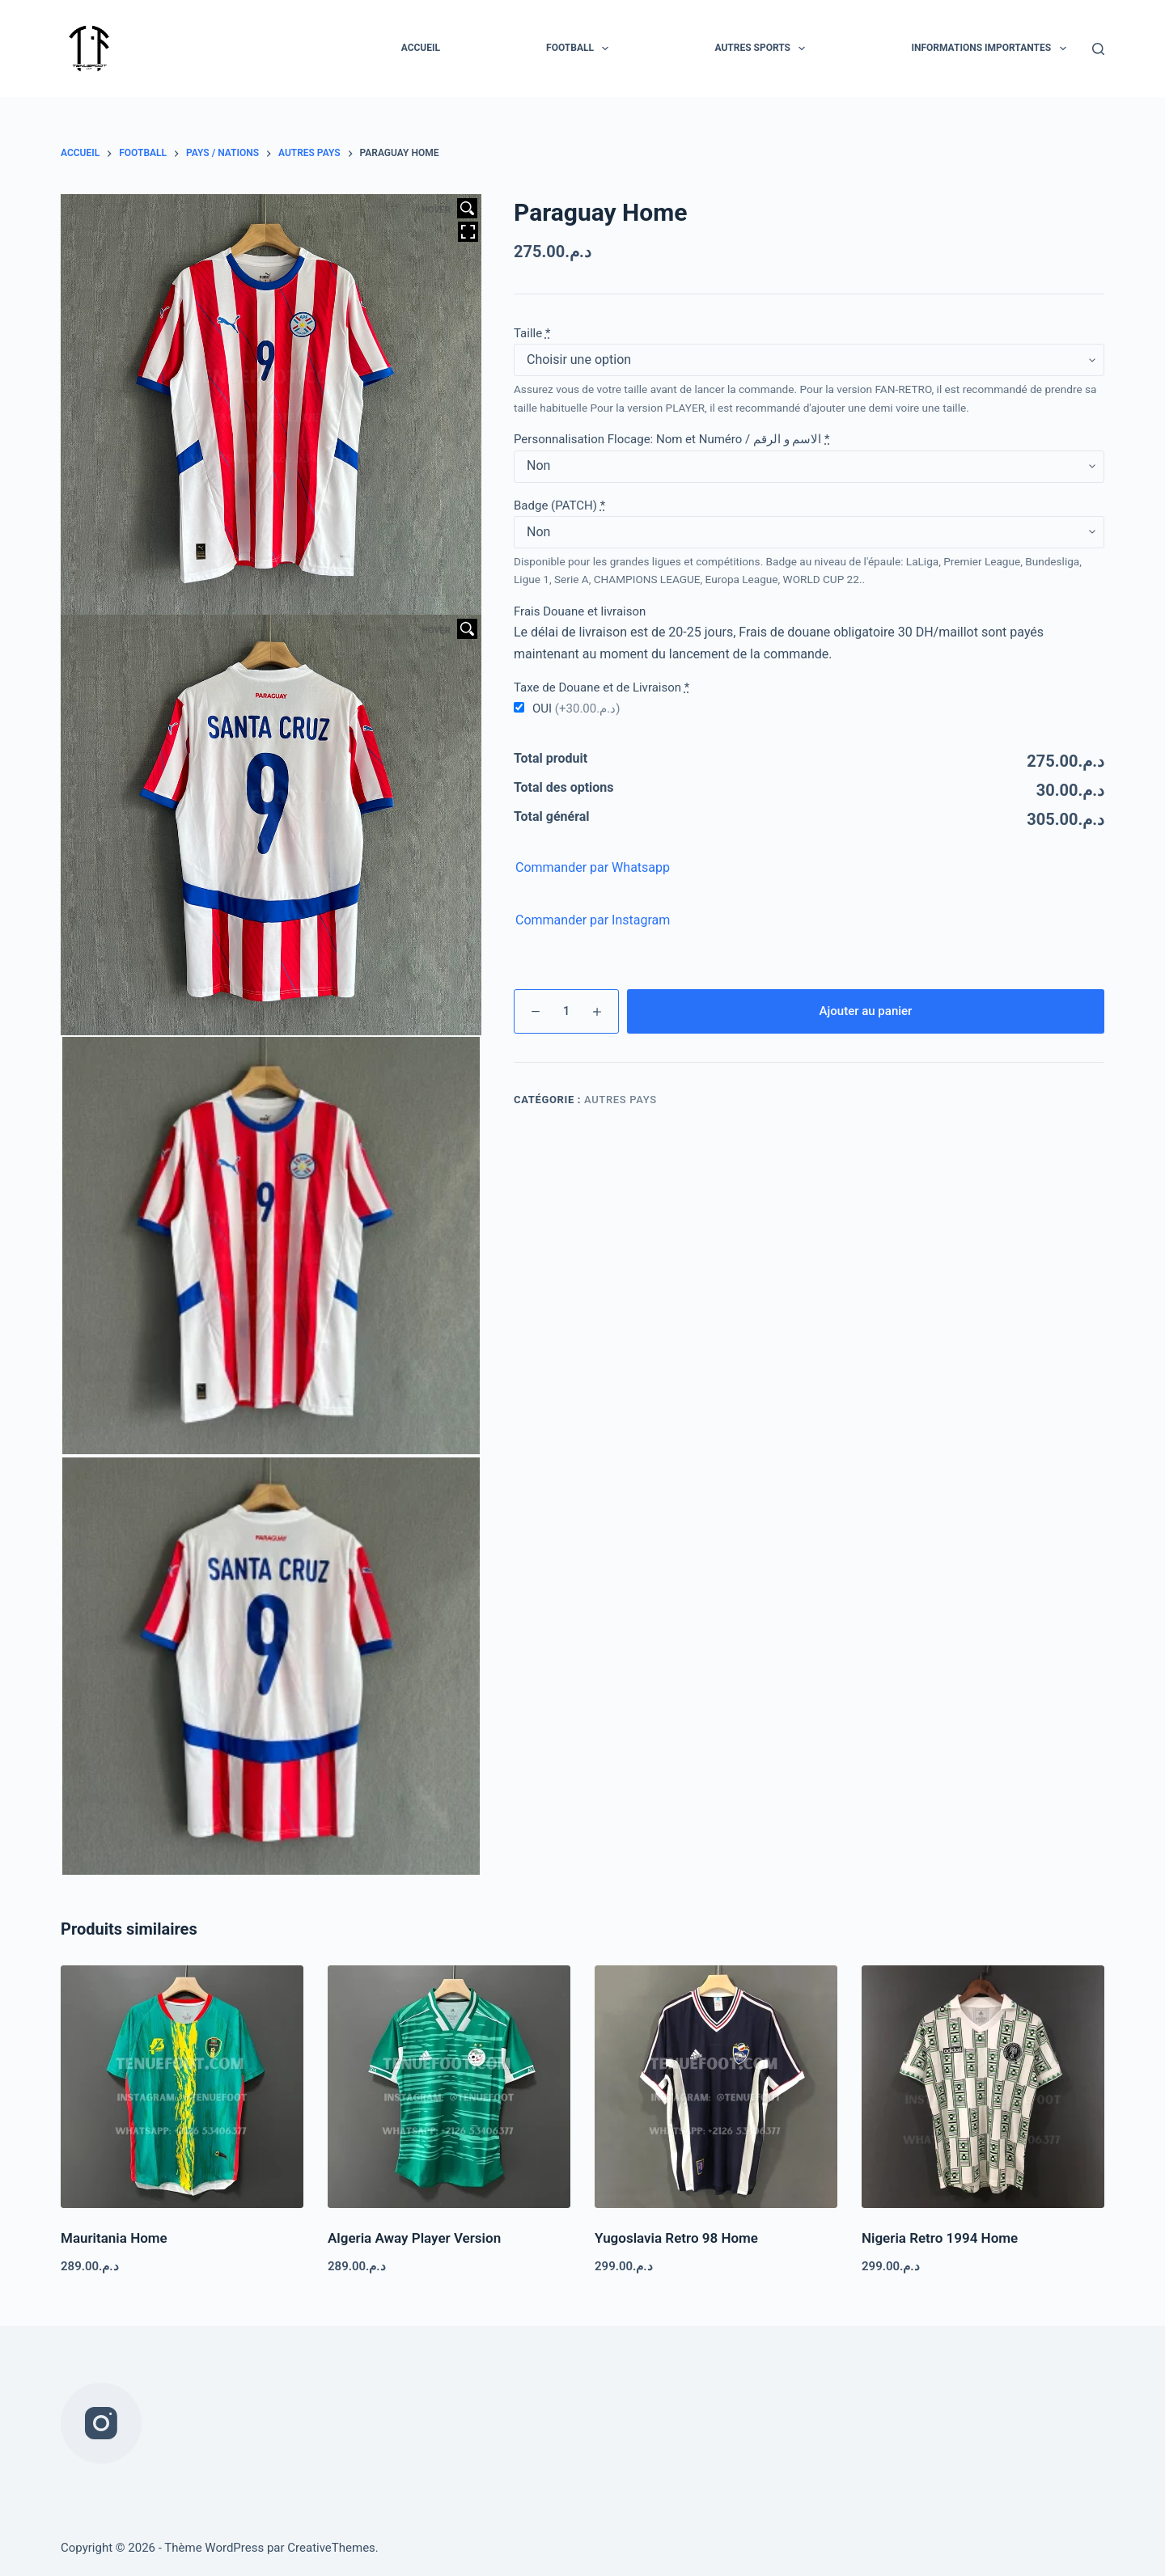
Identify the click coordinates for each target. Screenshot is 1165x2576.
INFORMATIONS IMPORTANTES (991, 48)
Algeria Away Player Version (414, 2238)
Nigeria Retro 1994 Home (940, 2238)
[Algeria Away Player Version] (449, 2086)
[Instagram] (101, 2423)
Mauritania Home (114, 2238)
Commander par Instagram (592, 920)
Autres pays (620, 1099)
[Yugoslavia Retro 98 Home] (716, 2086)
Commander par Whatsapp (592, 867)
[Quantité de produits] (566, 1011)
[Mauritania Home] (182, 2086)
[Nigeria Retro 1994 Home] (983, 2086)
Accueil (420, 47)
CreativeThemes (331, 2547)
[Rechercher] (1098, 49)
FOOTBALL (580, 48)
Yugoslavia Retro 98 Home (676, 2238)
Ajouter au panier (866, 1011)
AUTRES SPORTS (762, 48)
